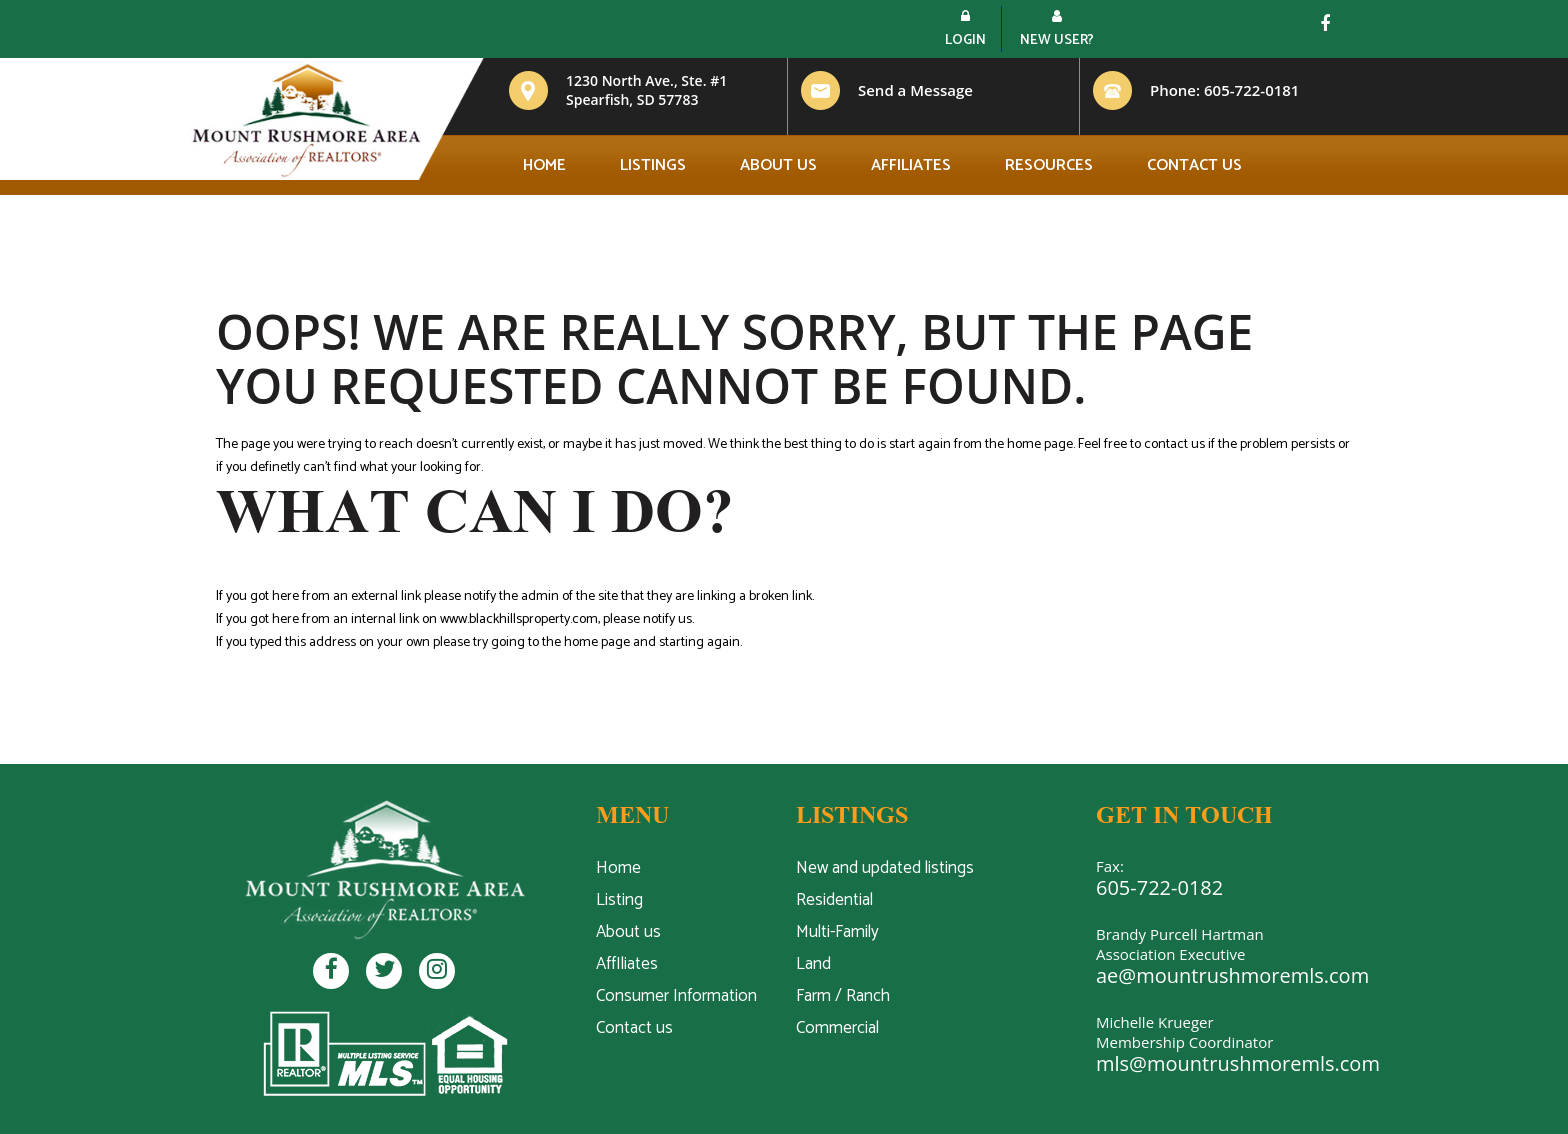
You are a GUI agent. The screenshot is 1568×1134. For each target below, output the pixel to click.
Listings (653, 165)
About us (778, 165)
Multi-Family (837, 932)
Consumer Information (676, 996)
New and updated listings (885, 868)
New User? (1057, 30)
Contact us (1194, 165)
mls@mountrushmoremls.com (1238, 1063)
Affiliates (911, 165)
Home (544, 165)
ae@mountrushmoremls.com (1232, 975)
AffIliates (627, 964)
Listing (619, 900)
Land (813, 964)
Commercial (837, 1028)
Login (965, 30)
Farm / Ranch (843, 996)
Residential (834, 900)
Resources (1049, 165)
